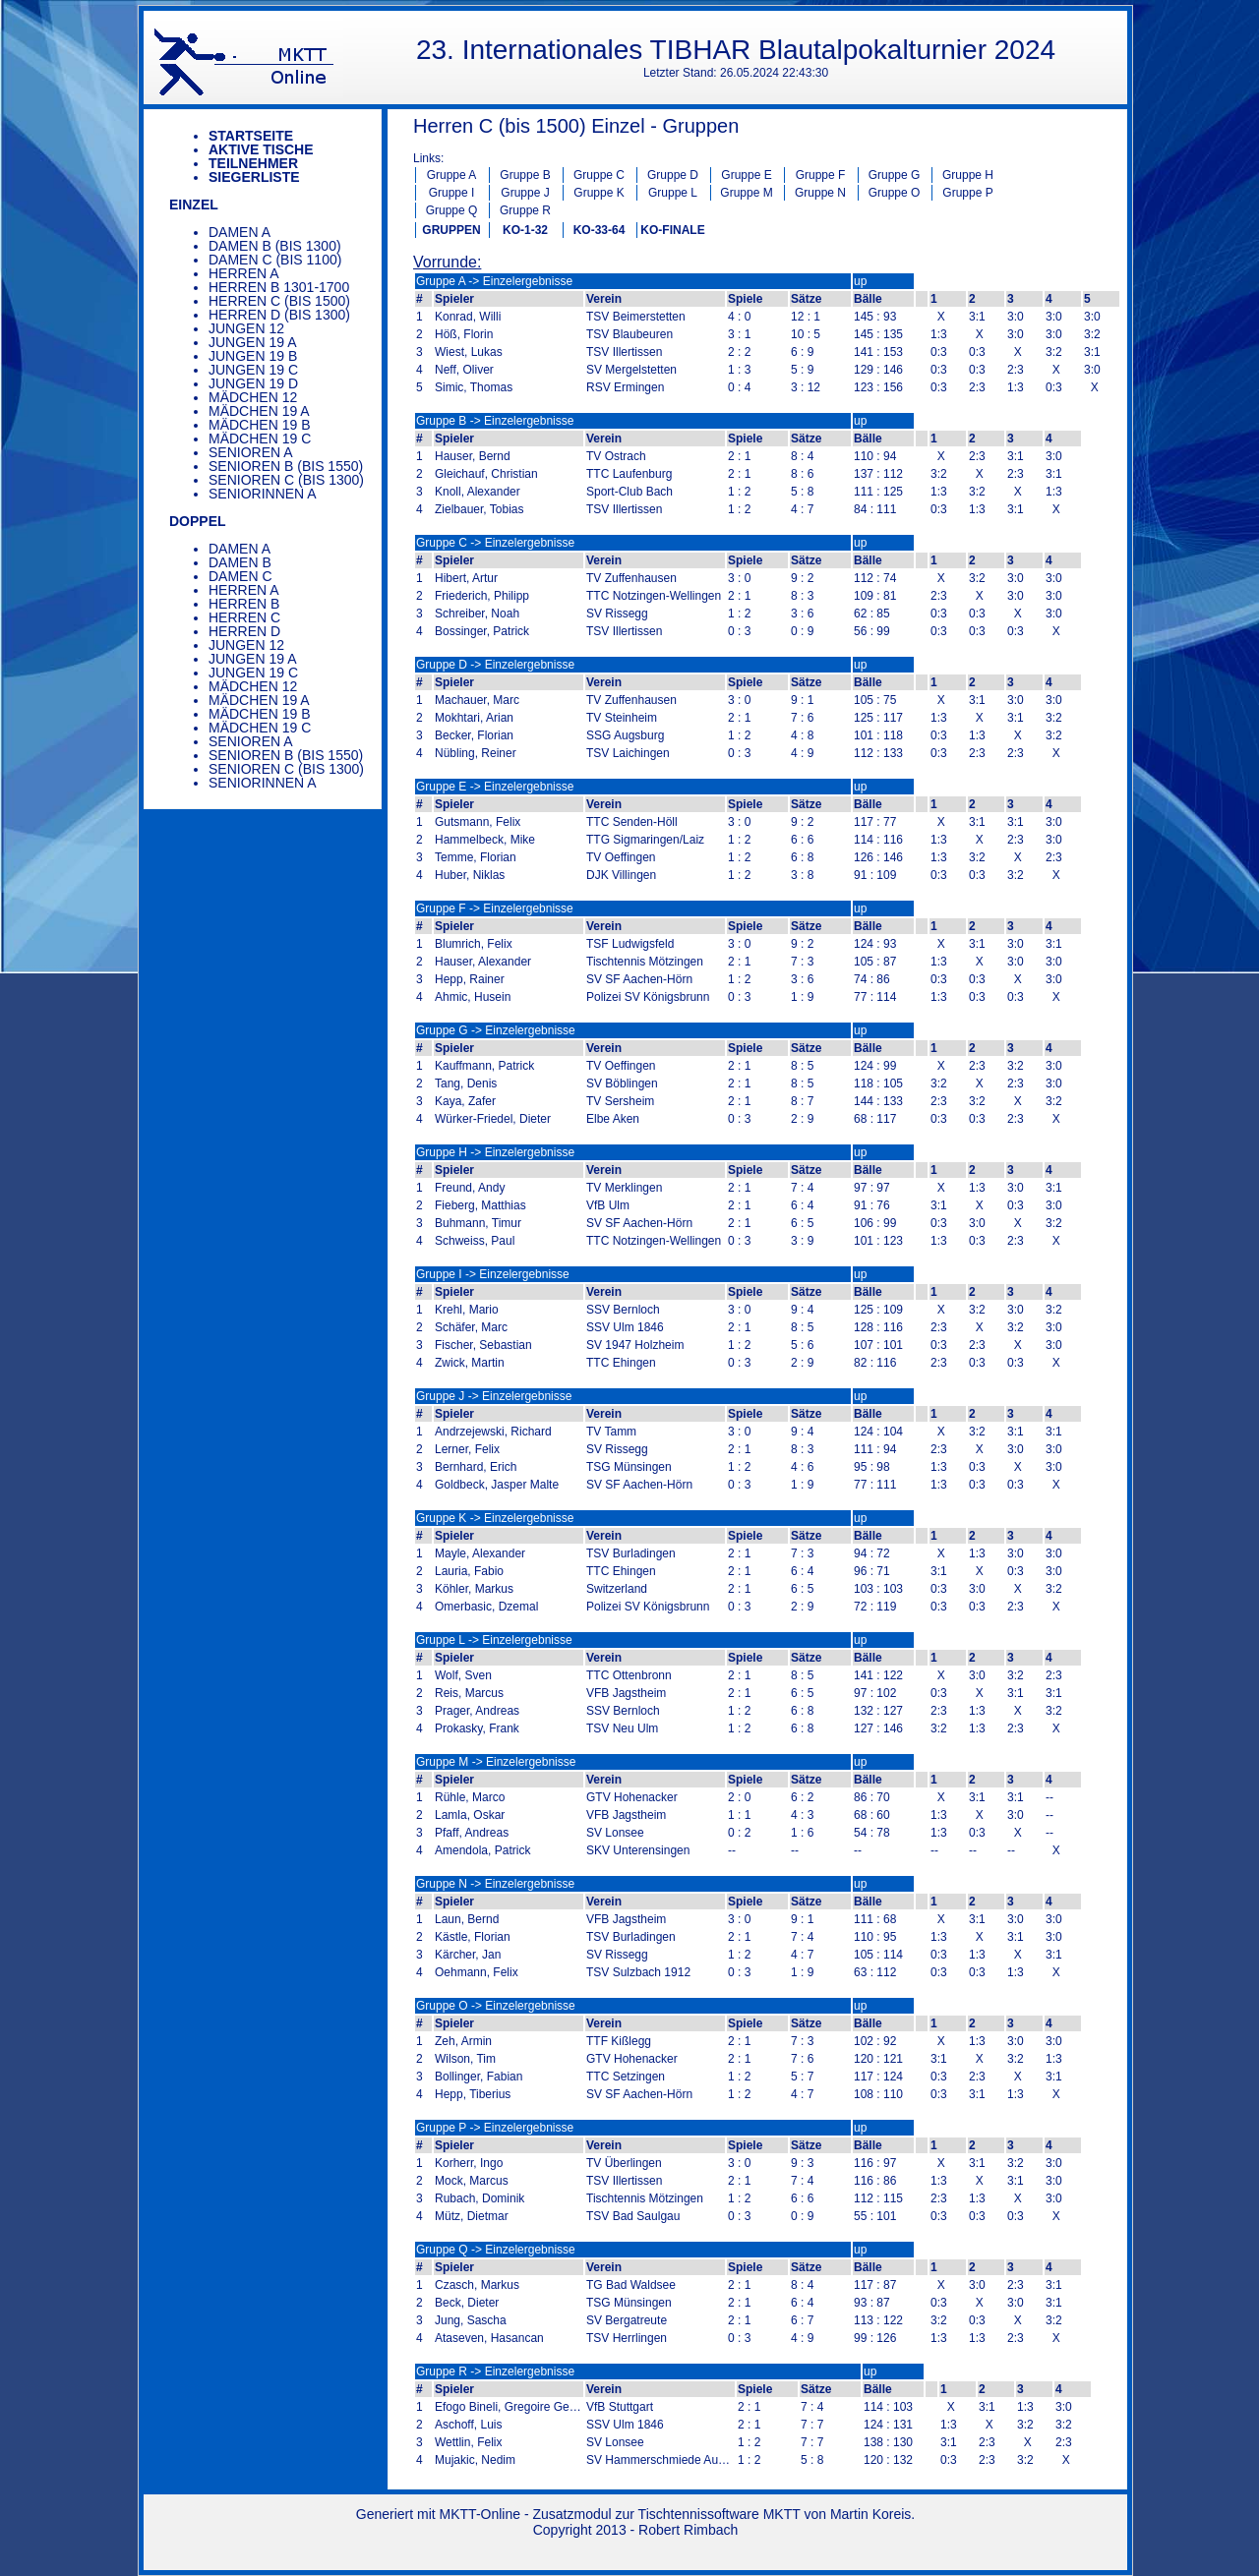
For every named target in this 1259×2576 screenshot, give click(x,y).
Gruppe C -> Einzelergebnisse (495, 543)
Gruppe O (895, 193)
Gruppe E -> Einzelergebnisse (494, 786)
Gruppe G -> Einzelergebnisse (495, 1030)
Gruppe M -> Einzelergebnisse (495, 1762)
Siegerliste (254, 177)
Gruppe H (967, 175)
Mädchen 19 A (259, 411)
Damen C (240, 576)
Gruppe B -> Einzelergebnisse (494, 421)
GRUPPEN (451, 230)
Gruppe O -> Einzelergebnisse (495, 2006)
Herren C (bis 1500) (279, 301)
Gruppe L (672, 193)
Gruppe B (525, 175)
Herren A (244, 273)
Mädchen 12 (253, 397)
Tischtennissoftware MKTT (719, 2514)
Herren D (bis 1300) (279, 314)
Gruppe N (820, 193)
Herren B (244, 604)
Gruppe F (821, 175)
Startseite (251, 136)
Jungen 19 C (253, 370)
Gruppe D (672, 175)
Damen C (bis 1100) (275, 259)
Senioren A (251, 452)
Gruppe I (452, 193)
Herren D (244, 631)
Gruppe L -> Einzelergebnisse (494, 1640)
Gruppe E (746, 175)
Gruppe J (525, 193)
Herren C (244, 617)
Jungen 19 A (252, 342)
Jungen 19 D (253, 383)
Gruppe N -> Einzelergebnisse (495, 1884)
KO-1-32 (525, 230)
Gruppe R (525, 210)
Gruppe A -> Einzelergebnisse (494, 281)
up (860, 281)
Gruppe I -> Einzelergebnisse (493, 1274)
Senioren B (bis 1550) (286, 466)
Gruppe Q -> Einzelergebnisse (495, 2249)
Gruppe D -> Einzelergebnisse (495, 665)
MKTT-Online (480, 2514)
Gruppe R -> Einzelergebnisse (495, 2371)
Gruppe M (746, 193)
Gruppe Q (452, 210)
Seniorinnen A (263, 493)
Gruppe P (967, 193)
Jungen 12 (246, 328)
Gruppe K (598, 193)
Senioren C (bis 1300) (286, 480)
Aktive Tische (261, 149)
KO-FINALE (672, 230)
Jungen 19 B (253, 356)
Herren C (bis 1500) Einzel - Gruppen (576, 126)
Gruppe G (895, 175)
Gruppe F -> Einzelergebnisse (494, 908)
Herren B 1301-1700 (279, 287)
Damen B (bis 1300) (275, 246)
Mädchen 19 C (260, 438)
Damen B (240, 562)
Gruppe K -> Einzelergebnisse (494, 1518)
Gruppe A (452, 175)
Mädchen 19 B (259, 425)
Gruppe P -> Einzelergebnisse (494, 2128)
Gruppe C (599, 175)
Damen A (239, 232)
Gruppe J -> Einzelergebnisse (493, 1396)
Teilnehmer (253, 163)
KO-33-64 (599, 230)
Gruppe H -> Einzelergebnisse (495, 1152)
